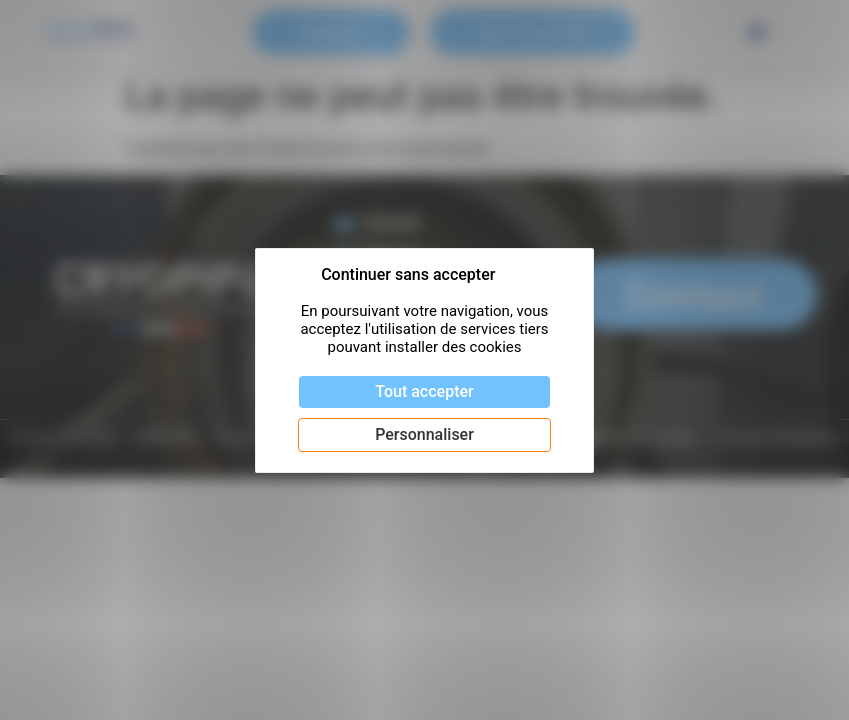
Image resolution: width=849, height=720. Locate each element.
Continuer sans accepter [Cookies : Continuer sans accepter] (408, 274)
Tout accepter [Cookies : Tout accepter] (424, 391)
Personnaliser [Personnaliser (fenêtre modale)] (424, 434)
